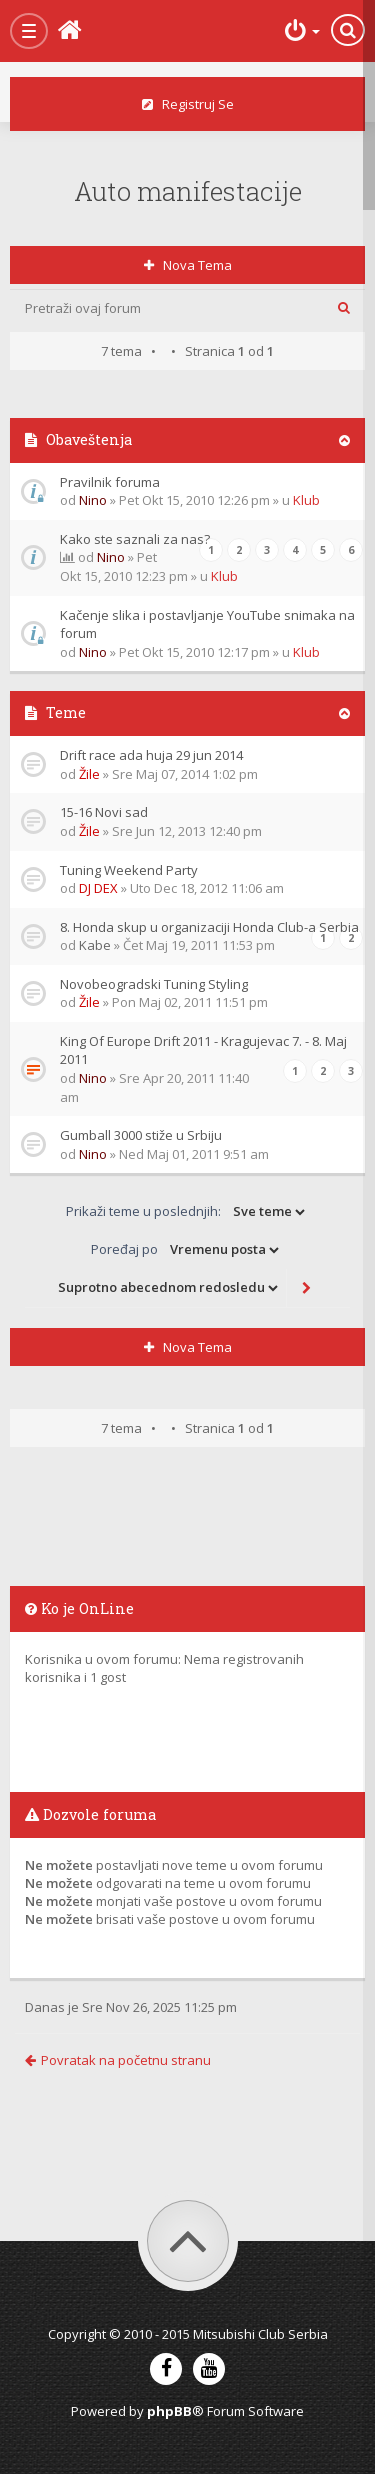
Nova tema (188, 265)
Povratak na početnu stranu (118, 2060)
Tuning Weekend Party (129, 870)
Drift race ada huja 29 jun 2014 (151, 755)
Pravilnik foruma (110, 482)
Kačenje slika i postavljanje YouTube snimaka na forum (207, 624)
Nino (93, 500)
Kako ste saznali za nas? (135, 539)
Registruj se (188, 104)
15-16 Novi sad (104, 812)
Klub (306, 500)
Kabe (95, 945)
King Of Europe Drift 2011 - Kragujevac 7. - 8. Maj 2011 (203, 1050)
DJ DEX (98, 888)
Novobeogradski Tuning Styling (154, 984)
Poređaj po (186, 1250)
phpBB (169, 2411)
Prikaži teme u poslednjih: (187, 1212)
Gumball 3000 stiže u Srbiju (141, 1135)
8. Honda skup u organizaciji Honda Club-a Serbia (209, 927)
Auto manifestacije (188, 191)
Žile (89, 774)
